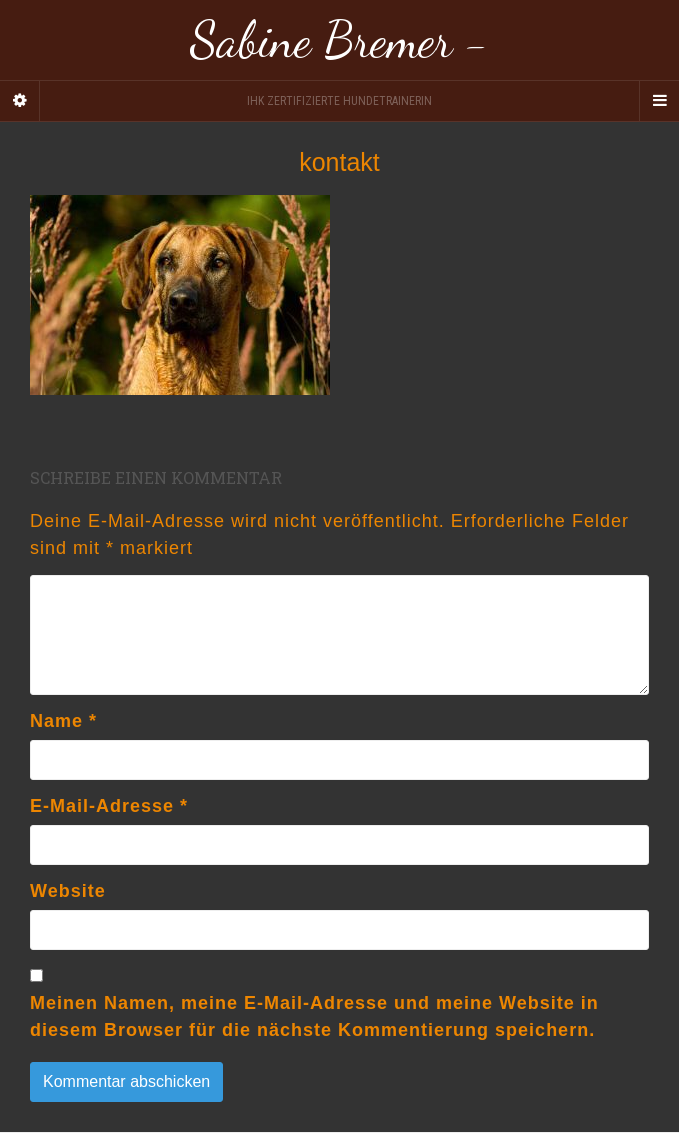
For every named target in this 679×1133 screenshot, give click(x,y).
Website (68, 891)
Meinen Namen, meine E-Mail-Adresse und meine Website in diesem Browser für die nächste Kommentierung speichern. (314, 1016)
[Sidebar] (20, 101)
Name (63, 721)
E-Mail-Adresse (109, 806)
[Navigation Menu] (659, 101)
